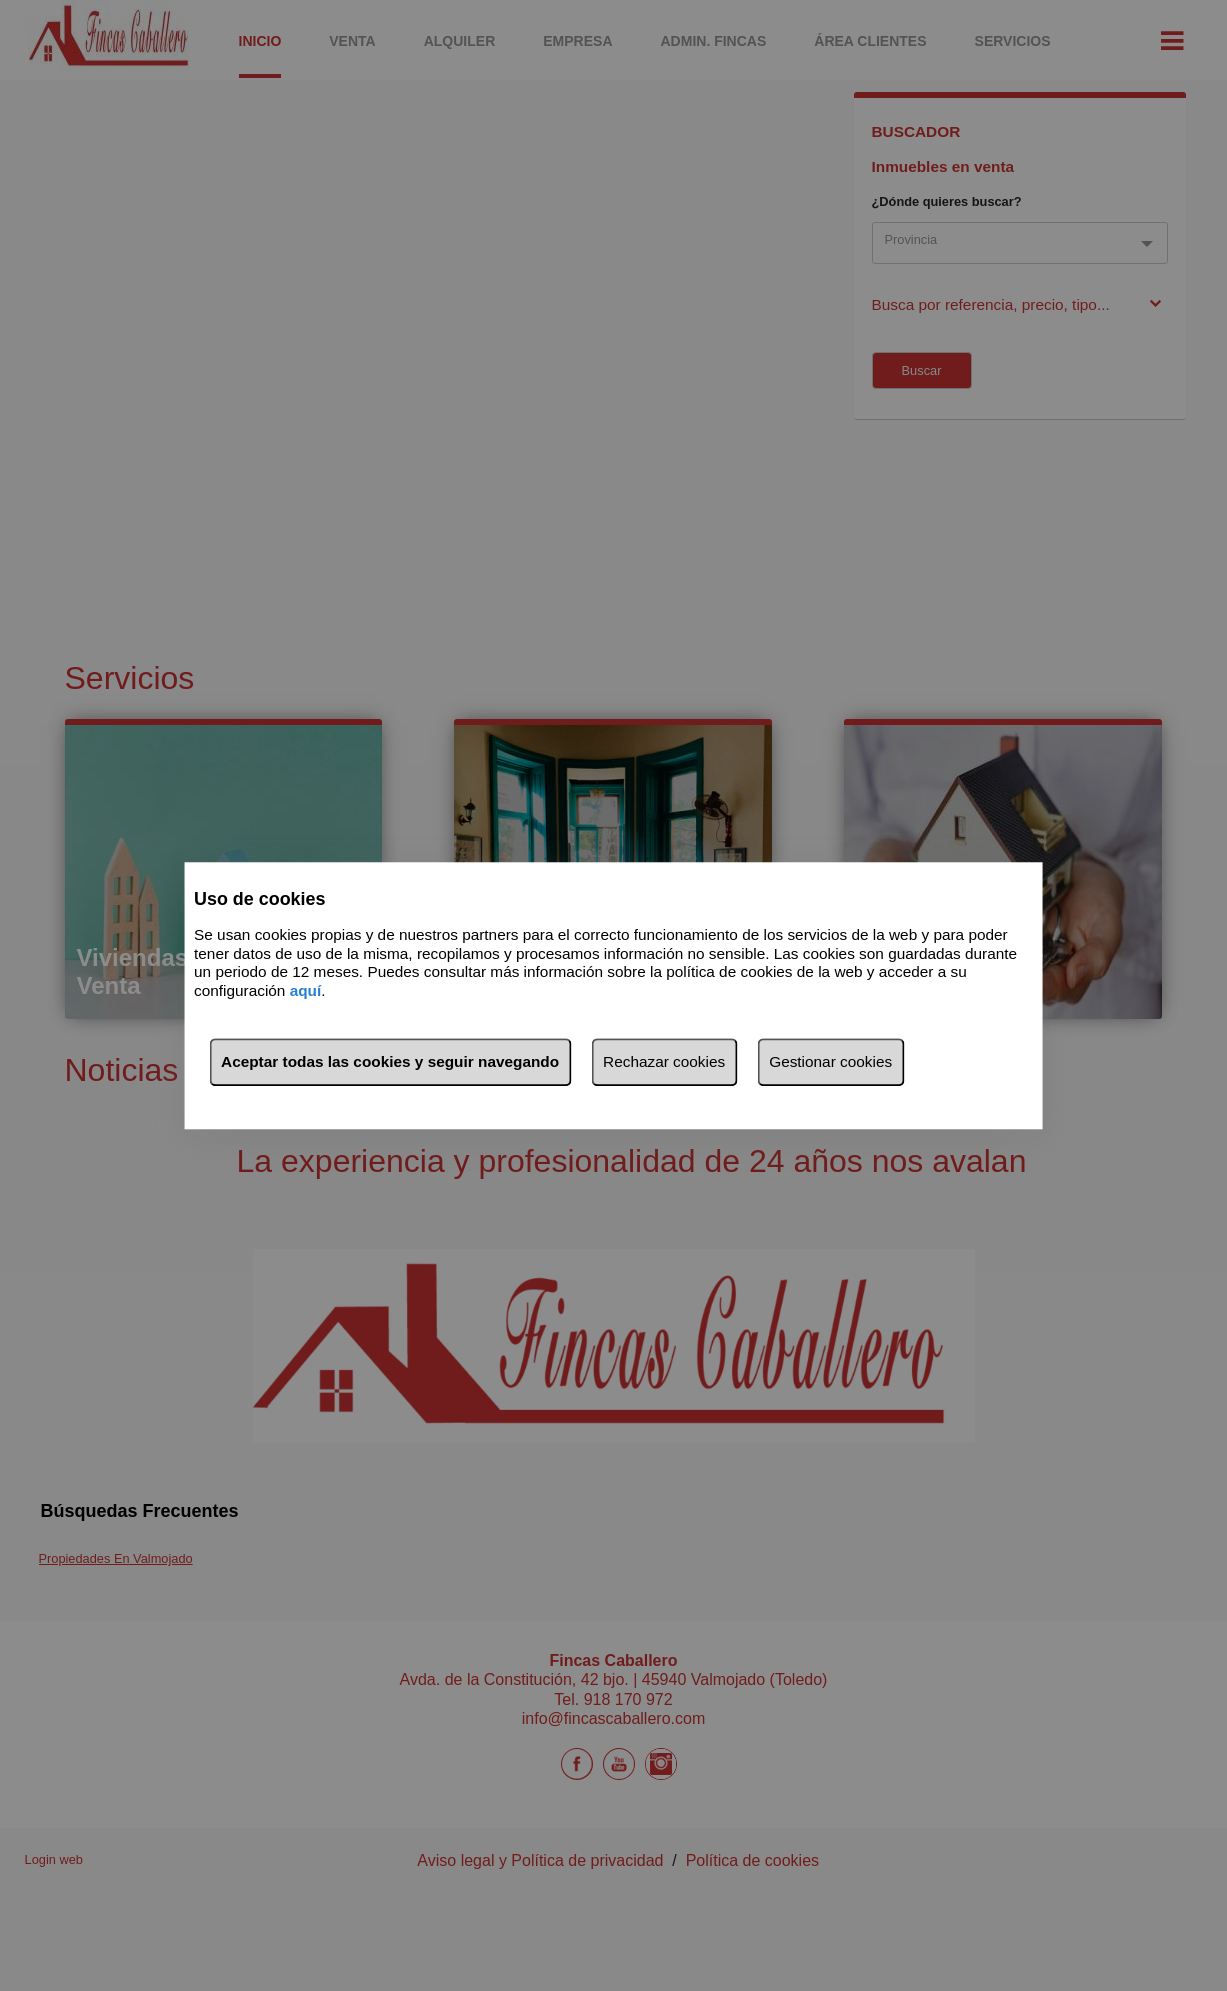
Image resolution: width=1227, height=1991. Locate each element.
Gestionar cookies (830, 1061)
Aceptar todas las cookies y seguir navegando (390, 1061)
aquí (306, 990)
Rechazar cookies (664, 1061)
